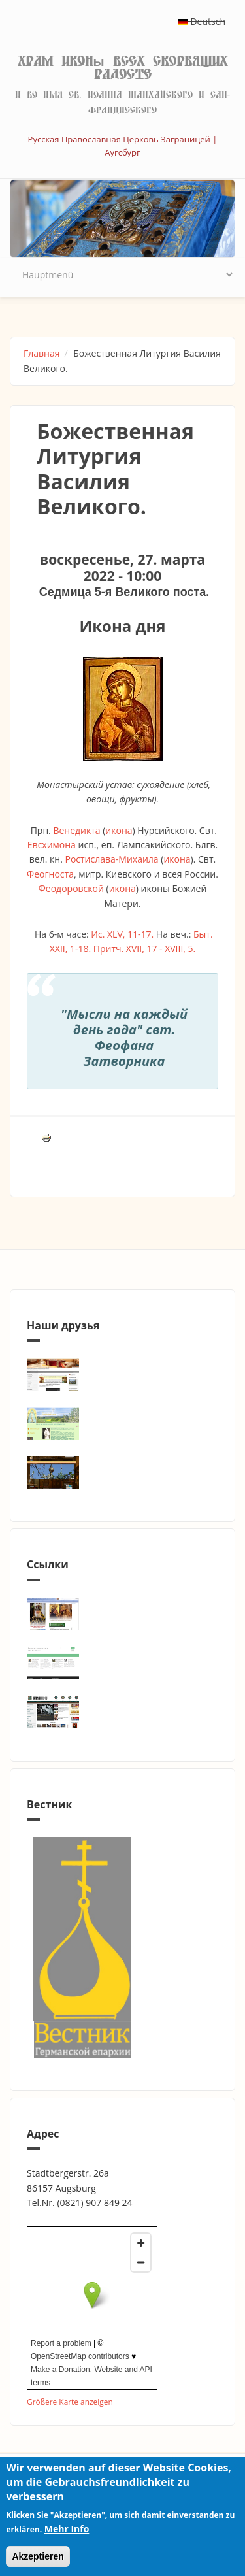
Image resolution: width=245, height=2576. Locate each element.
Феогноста (50, 874)
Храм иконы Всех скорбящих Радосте (122, 68)
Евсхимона (51, 844)
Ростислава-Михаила (111, 859)
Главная (42, 353)
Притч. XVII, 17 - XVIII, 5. (144, 948)
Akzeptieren (37, 2556)
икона (118, 830)
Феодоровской (71, 888)
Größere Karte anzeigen (70, 2401)
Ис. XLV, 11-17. (122, 934)
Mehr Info (67, 2528)
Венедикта (76, 830)
